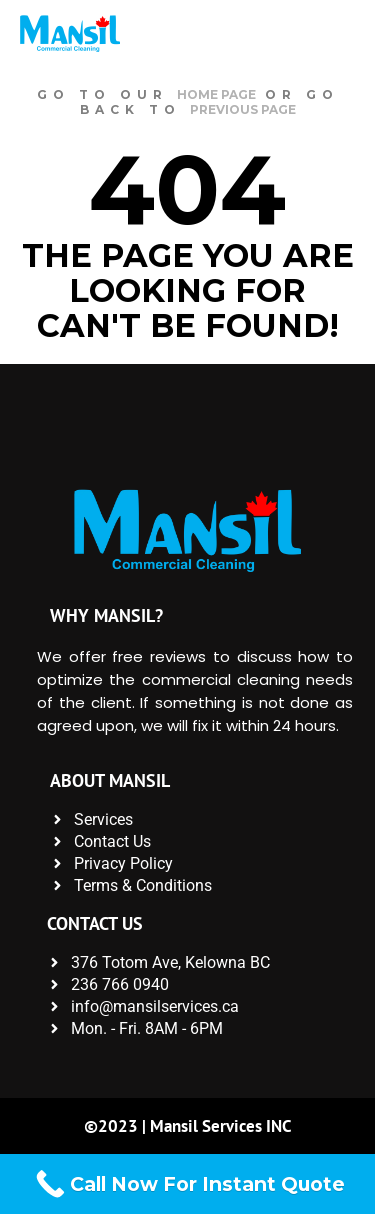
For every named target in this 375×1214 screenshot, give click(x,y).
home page (216, 94)
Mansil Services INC (221, 1126)
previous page (243, 109)
